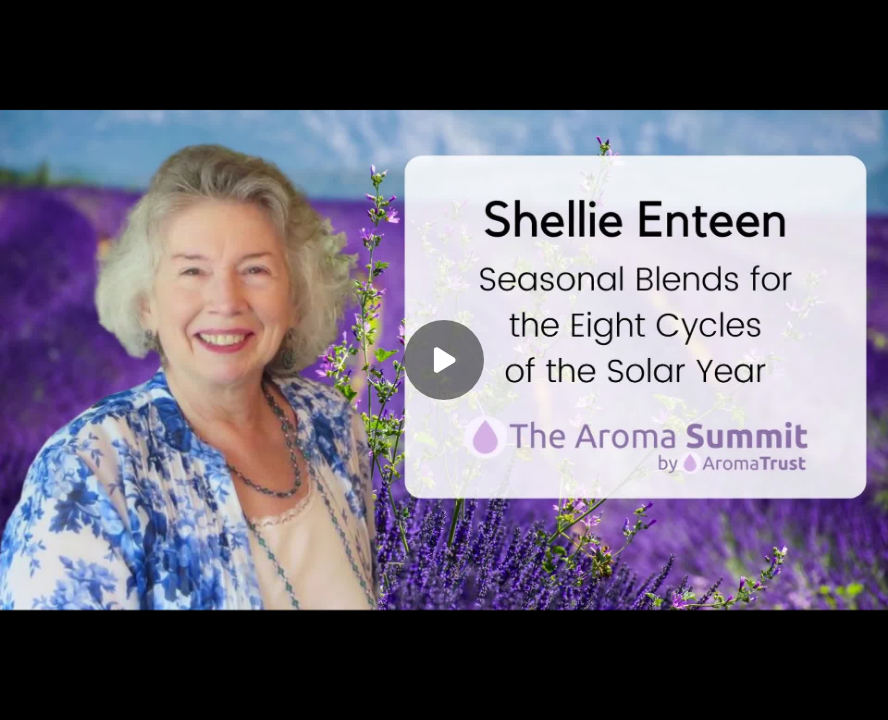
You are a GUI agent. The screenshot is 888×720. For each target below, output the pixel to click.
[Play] (444, 360)
